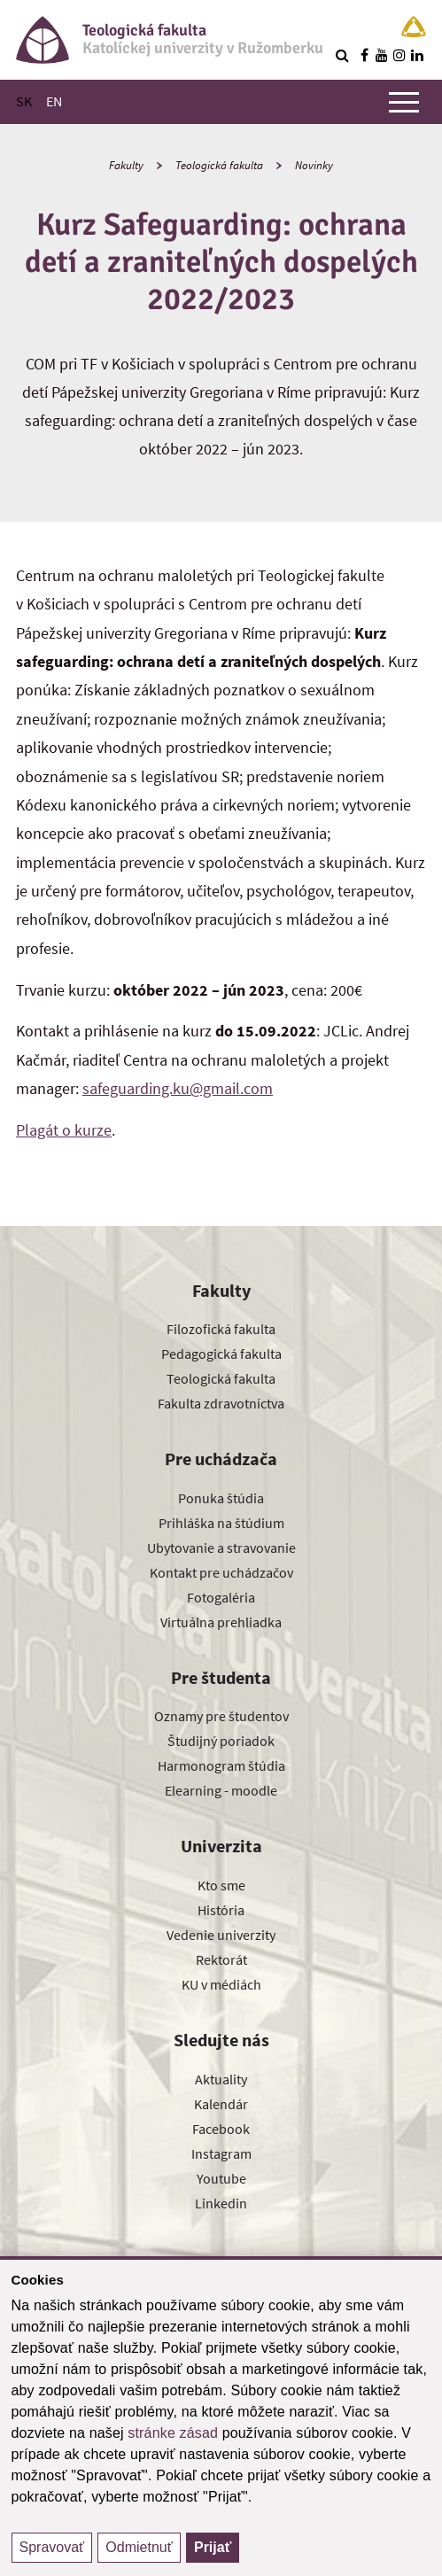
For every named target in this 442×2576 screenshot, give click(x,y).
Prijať (212, 2547)
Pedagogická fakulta (221, 1353)
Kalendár (221, 2104)
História (221, 1910)
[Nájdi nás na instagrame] (399, 55)
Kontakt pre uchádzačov (221, 1572)
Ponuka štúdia (221, 1498)
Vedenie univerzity (221, 1935)
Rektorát (221, 1959)
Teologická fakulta (219, 165)
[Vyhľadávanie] (342, 55)
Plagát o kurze (64, 1130)
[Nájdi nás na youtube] (382, 55)
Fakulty (126, 165)
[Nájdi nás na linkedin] (417, 55)
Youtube (221, 2178)
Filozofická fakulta (221, 1329)
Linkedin (221, 2203)
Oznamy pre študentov (221, 1716)
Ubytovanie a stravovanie (221, 1547)
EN (54, 101)
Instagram (221, 2153)
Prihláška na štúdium (221, 1523)
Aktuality (221, 2079)
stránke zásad (173, 2432)
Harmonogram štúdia (221, 1765)
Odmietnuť (138, 2547)
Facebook (221, 2129)
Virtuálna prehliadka (221, 1622)
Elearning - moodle (221, 1790)
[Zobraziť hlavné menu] (404, 102)
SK (24, 101)
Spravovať (52, 2547)
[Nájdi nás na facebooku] (364, 55)
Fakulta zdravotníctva (221, 1403)
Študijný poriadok (221, 1741)
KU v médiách (221, 1984)
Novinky (314, 165)
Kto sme (221, 1885)
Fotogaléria (221, 1597)
